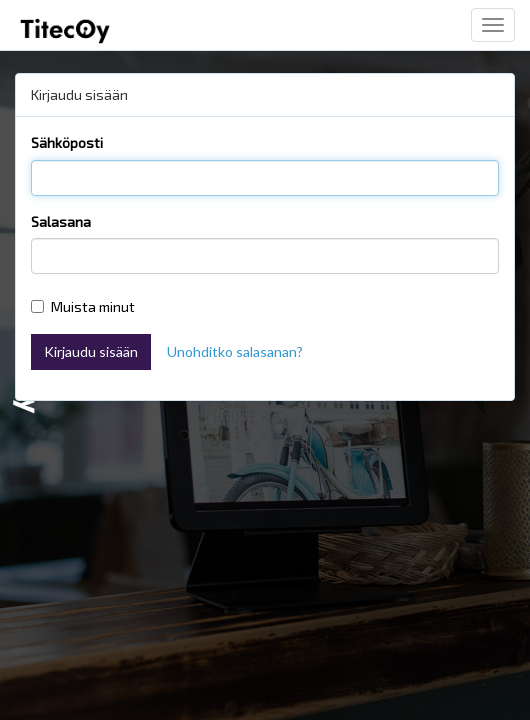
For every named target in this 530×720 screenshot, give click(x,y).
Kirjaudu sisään (91, 351)
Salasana (61, 221)
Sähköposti (67, 142)
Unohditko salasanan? (235, 351)
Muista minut (83, 306)
